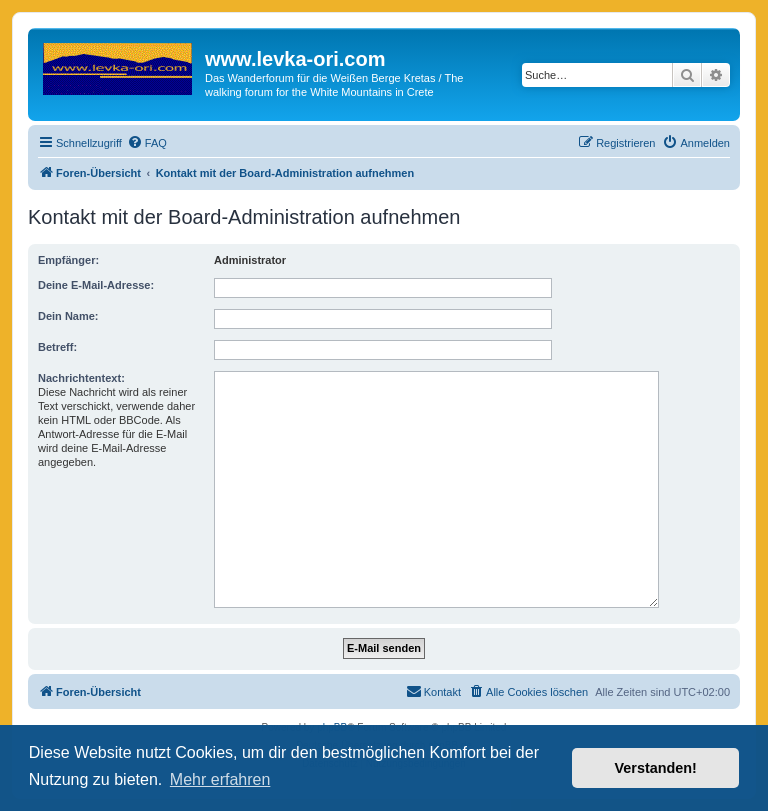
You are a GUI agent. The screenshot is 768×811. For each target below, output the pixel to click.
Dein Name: (68, 316)
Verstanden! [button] (656, 768)
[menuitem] (147, 143)
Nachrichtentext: (81, 378)
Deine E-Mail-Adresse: (96, 285)
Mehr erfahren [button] (220, 779)
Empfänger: (68, 260)
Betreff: (57, 347)
